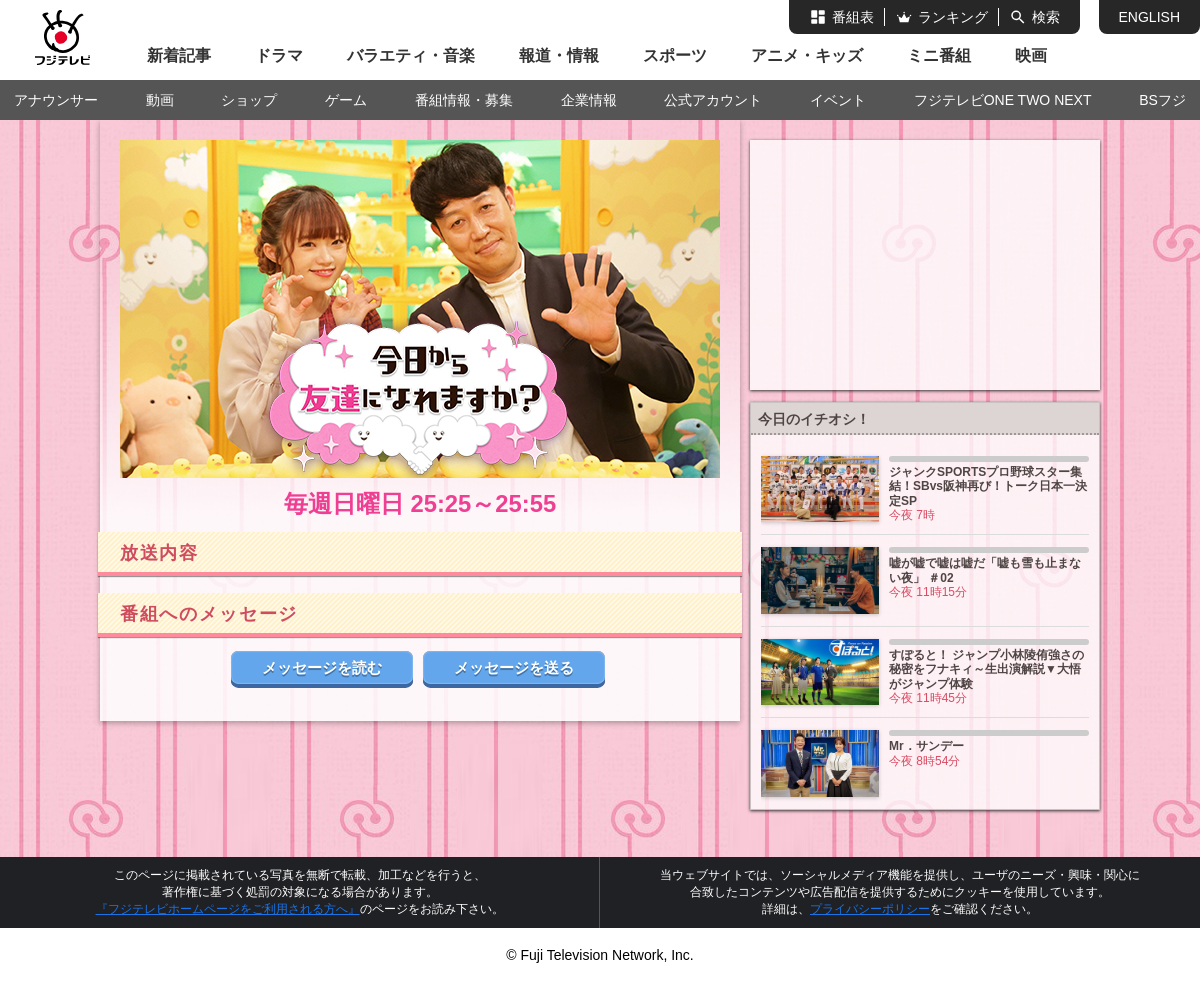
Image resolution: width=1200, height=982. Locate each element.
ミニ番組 (939, 55)
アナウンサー (56, 100)
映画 (1031, 55)
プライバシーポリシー (870, 909)
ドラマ (279, 55)
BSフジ (1162, 100)
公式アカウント (713, 100)
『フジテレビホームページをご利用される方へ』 (228, 909)
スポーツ (675, 55)
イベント (838, 100)
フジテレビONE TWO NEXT (1003, 100)
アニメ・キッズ (807, 55)
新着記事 (179, 55)
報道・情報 (559, 55)
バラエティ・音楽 (411, 55)
